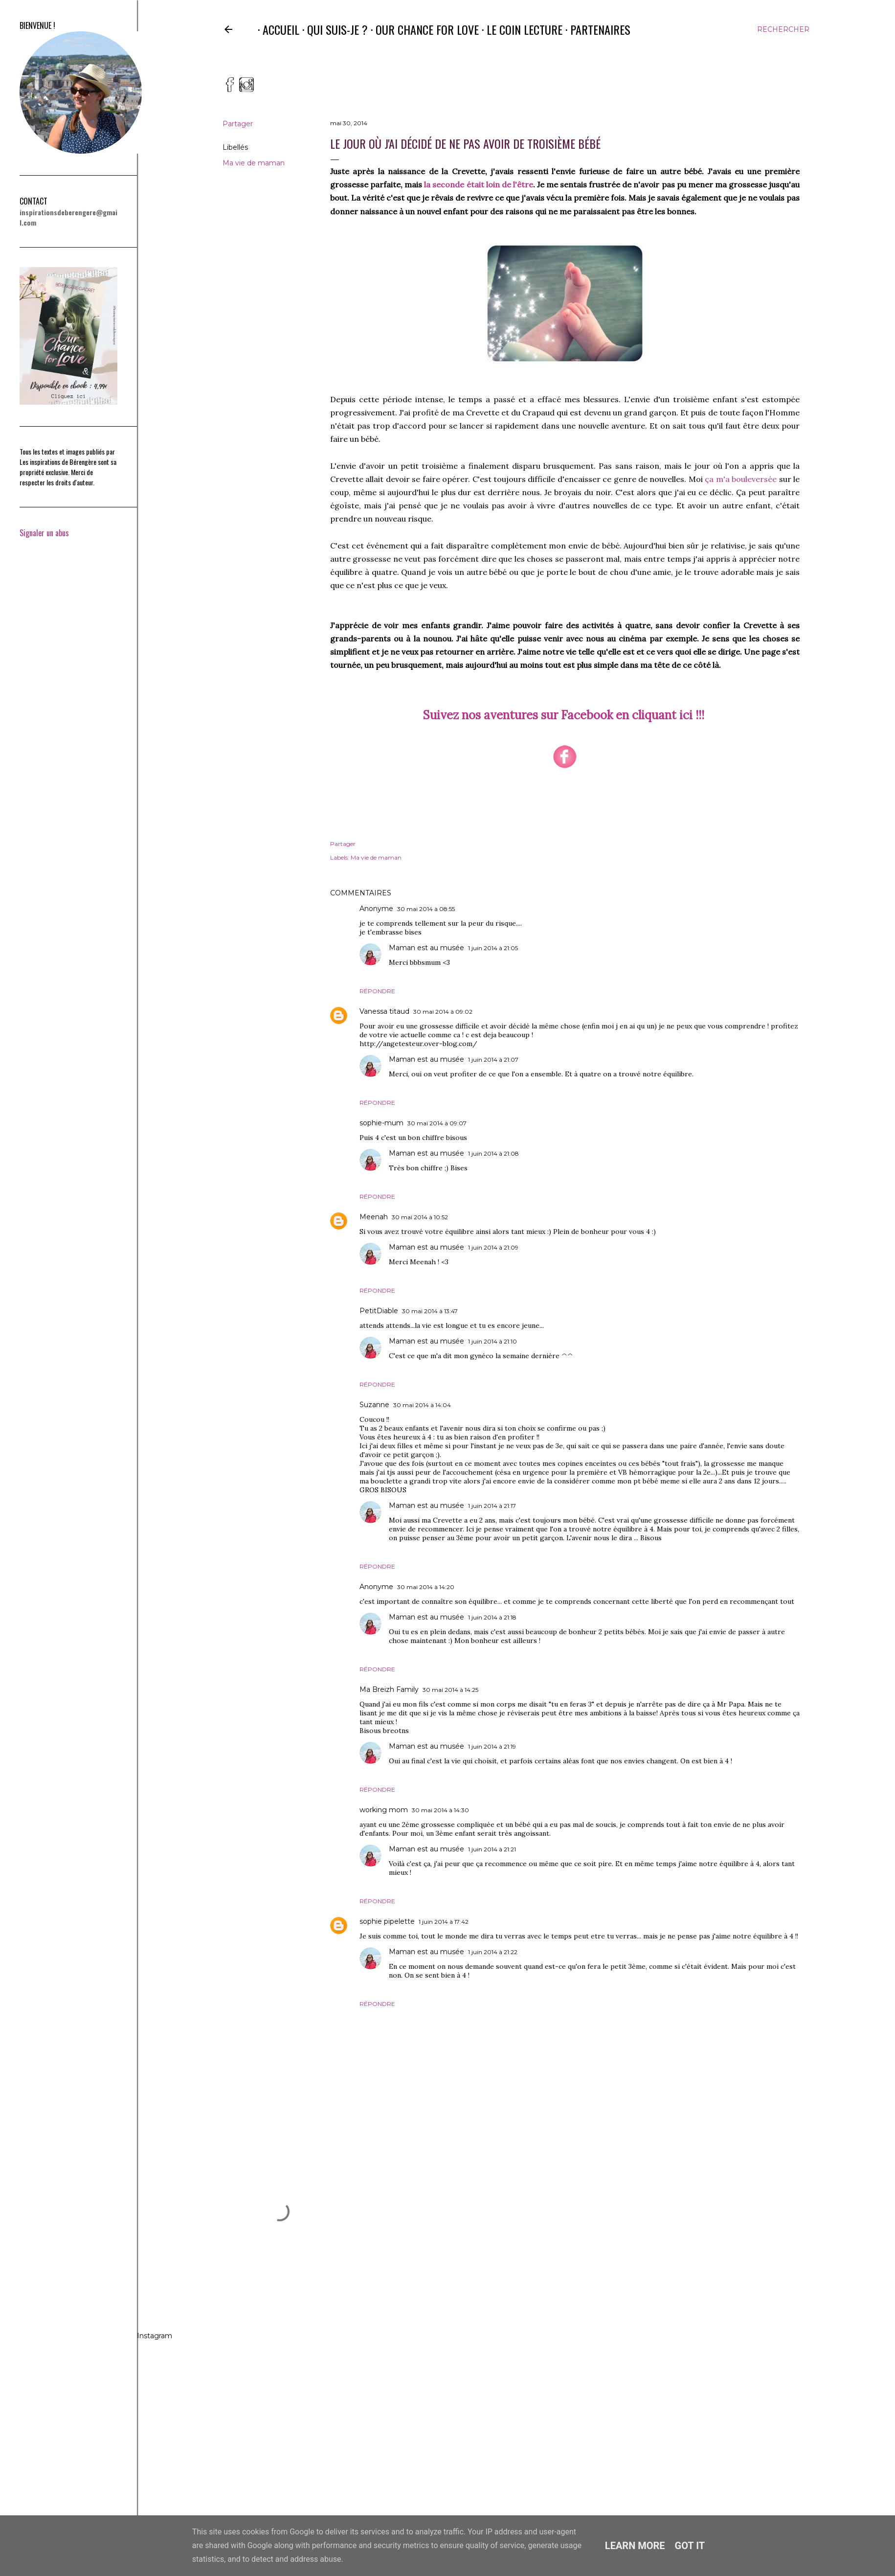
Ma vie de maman (254, 163)
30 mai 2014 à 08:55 (426, 908)
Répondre (377, 991)
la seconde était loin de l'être (478, 184)
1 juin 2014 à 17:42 (444, 1921)
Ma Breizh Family (389, 1689)
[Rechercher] (783, 29)
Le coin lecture (520, 29)
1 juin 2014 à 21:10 (492, 1341)
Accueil (276, 29)
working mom (383, 1809)
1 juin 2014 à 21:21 (492, 1849)
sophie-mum (381, 1122)
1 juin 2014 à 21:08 (493, 1153)
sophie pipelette (387, 1921)
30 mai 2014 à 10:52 (420, 1217)
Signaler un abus (44, 533)
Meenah (373, 1216)
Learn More (635, 2546)
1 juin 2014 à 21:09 (493, 1247)
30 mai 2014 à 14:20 (425, 1587)
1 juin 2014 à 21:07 (493, 1059)
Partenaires (595, 29)
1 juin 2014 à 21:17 (492, 1505)
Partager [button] (238, 123)
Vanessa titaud (384, 1011)
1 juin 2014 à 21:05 (493, 948)
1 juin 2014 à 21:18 (492, 1617)
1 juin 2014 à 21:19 (492, 1746)
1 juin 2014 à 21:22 (492, 1952)
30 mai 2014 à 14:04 (422, 1405)
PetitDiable (378, 1310)
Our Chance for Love (422, 29)
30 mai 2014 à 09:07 (437, 1123)
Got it (690, 2546)
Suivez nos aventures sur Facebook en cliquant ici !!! (563, 715)
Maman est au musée (426, 947)
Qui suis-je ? (332, 29)
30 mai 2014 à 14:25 (450, 1689)
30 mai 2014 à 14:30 (440, 1810)
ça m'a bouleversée (741, 479)
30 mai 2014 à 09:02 (442, 1011)
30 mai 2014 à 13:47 (430, 1311)
